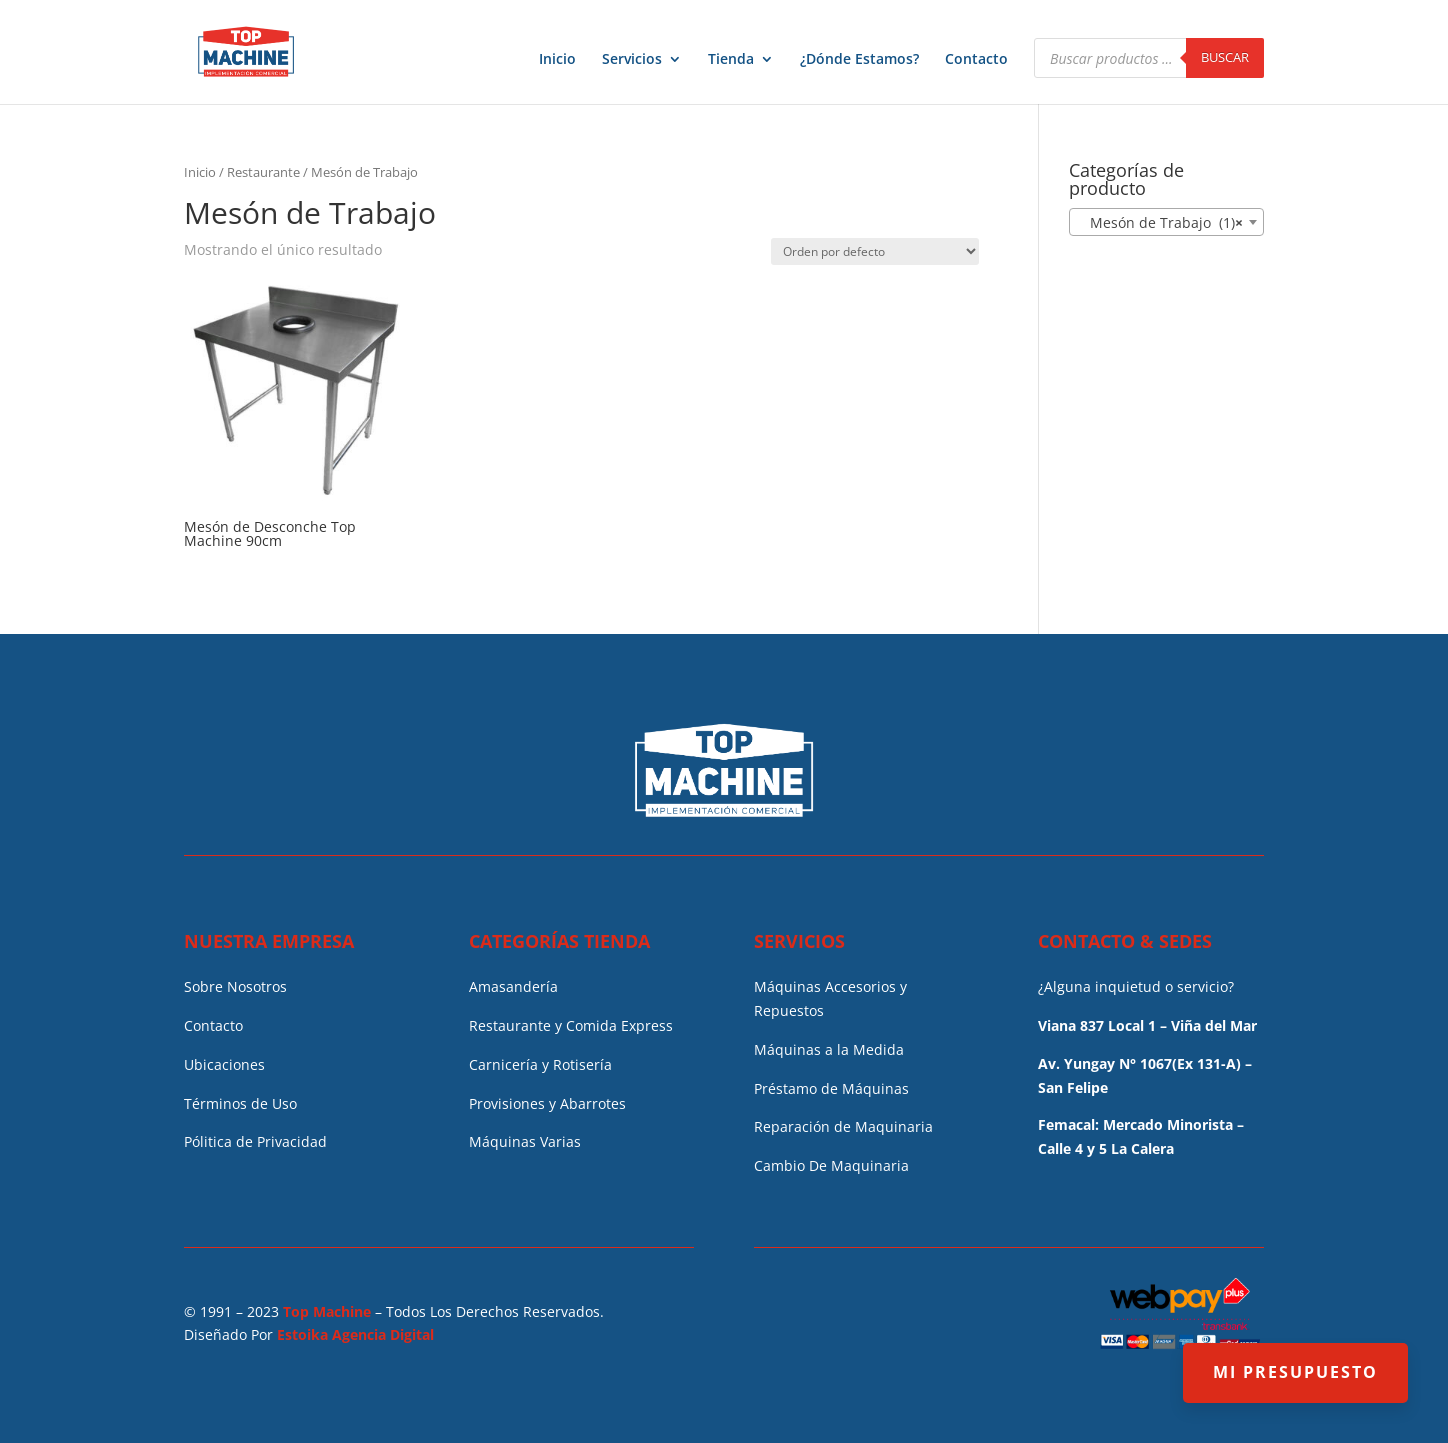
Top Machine (327, 1311)
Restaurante (263, 172)
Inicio (557, 60)
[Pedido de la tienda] (875, 251)
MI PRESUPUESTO (1295, 1372)
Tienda (731, 60)
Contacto (976, 60)
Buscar (1225, 57)
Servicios (632, 60)
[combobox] (1166, 222)
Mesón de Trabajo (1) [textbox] (1160, 223)
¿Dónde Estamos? (859, 60)
